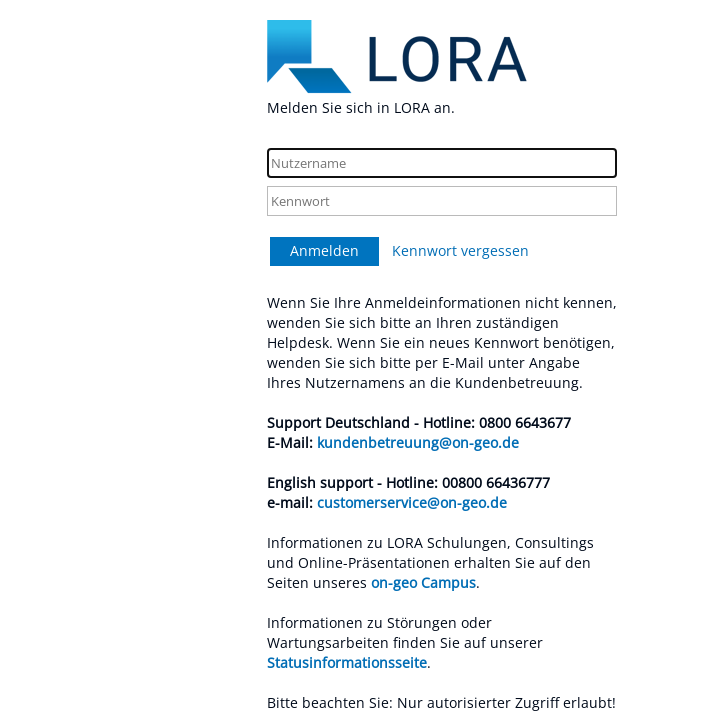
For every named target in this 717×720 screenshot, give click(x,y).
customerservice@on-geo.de (412, 502)
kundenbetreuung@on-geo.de (418, 442)
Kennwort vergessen (460, 250)
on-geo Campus (423, 582)
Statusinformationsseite (347, 662)
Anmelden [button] (324, 250)
